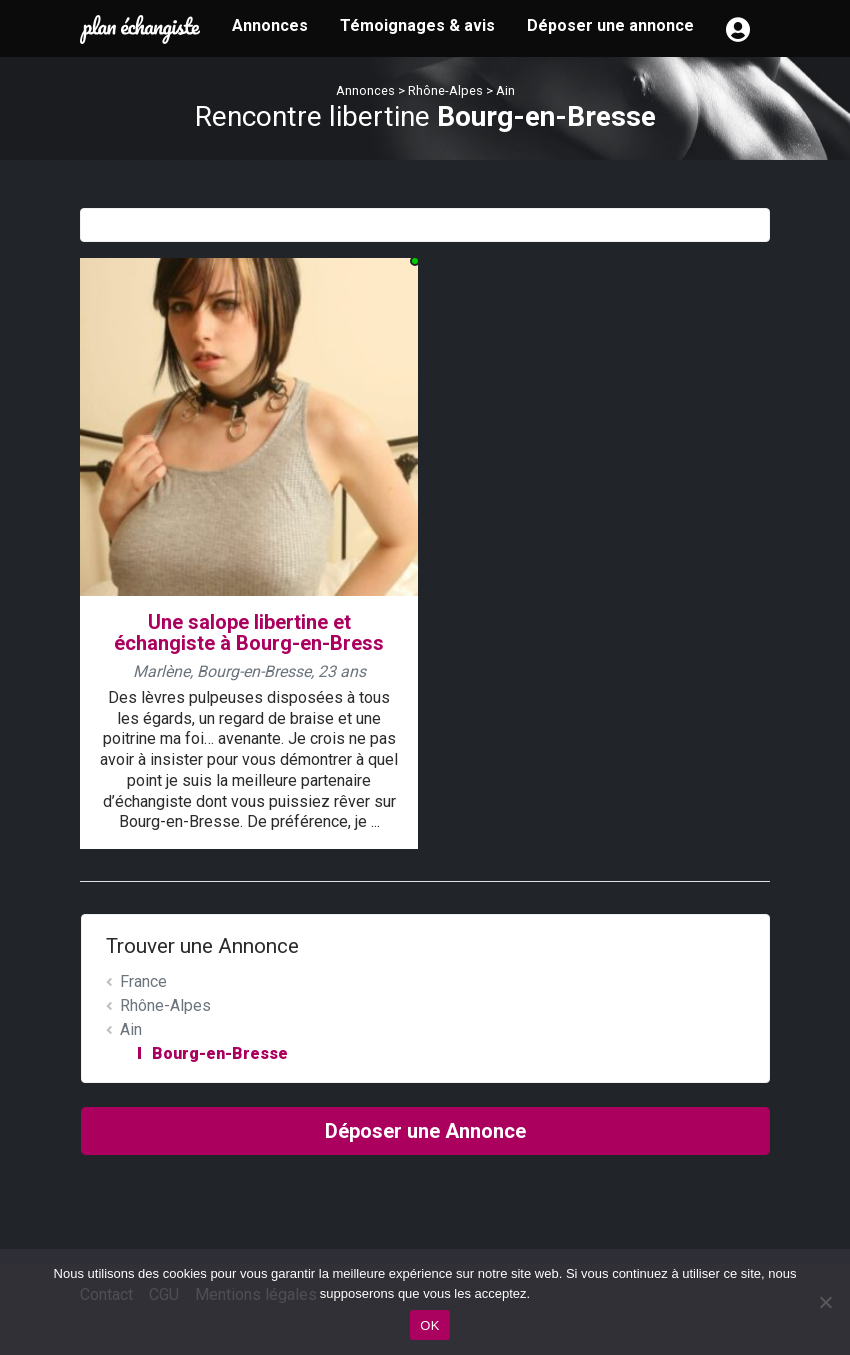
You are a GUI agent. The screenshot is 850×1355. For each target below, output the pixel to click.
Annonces (270, 25)
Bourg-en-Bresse (220, 1053)
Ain (505, 90)
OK (429, 1325)
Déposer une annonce (610, 25)
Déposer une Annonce (425, 1131)
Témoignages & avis (417, 25)
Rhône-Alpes (445, 90)
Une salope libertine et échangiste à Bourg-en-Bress (249, 632)
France (143, 981)
